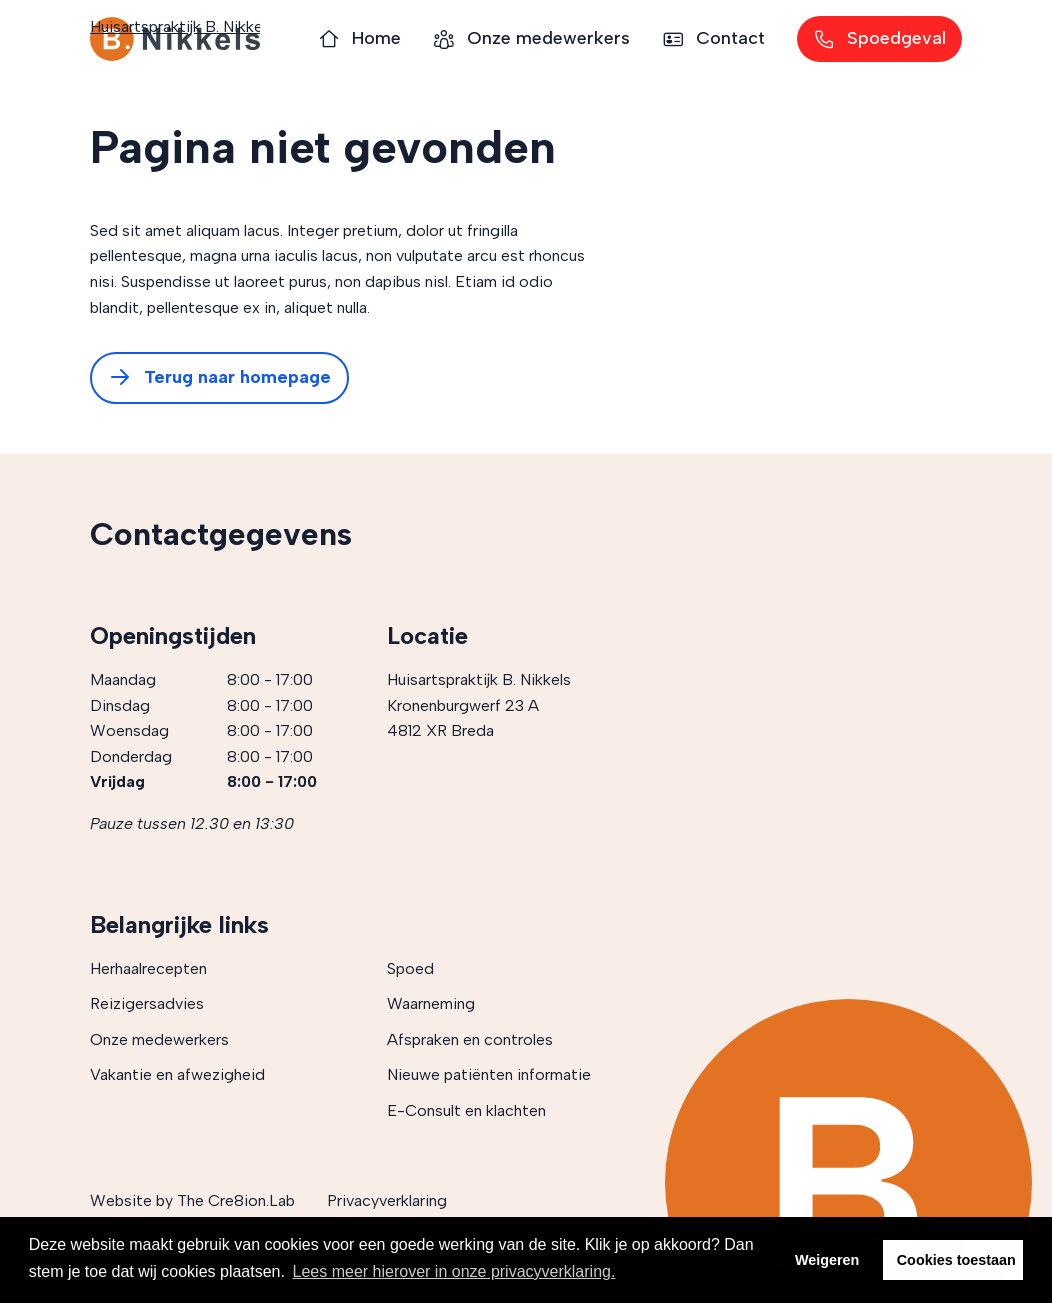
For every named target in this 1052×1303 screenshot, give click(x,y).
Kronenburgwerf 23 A (463, 705)
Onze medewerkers (159, 1039)
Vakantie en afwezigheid (177, 1074)
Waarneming (431, 1003)
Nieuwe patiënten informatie (489, 1074)
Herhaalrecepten (148, 968)
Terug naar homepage (219, 378)
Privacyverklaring (387, 1200)
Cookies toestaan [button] (956, 1260)
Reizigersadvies (147, 1003)
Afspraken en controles (470, 1039)
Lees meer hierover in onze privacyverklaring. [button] (454, 1271)
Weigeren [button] (827, 1260)
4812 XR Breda (440, 730)
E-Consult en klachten (466, 1110)
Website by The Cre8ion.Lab (192, 1200)
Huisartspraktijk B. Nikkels (175, 39)
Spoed (410, 968)
